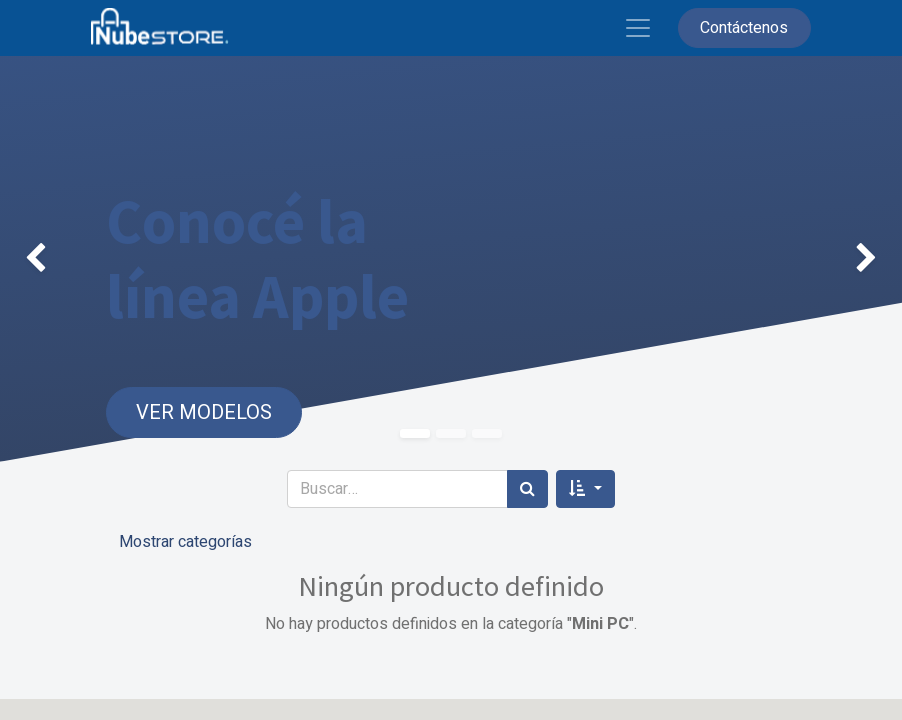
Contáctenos (744, 28)
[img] (36, 259)
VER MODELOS (204, 412)
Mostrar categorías (185, 542)
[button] (585, 489)
